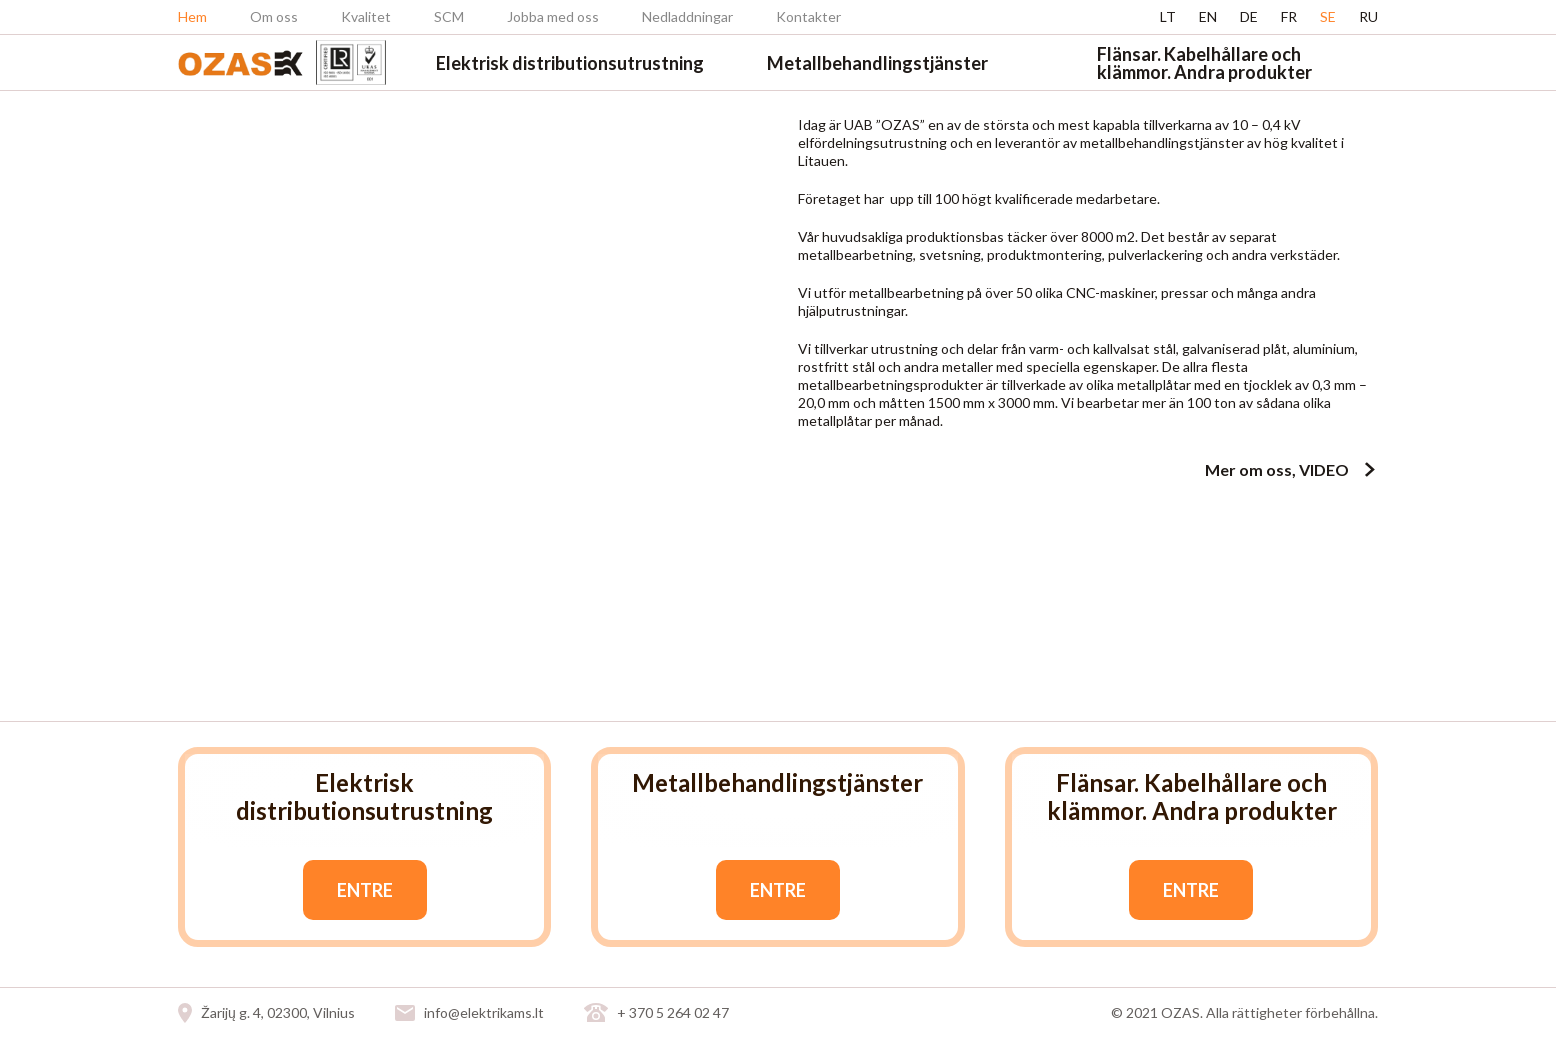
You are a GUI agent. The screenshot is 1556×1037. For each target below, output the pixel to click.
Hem (192, 16)
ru (1368, 16)
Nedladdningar (687, 16)
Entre (365, 890)
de (1249, 16)
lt (1168, 16)
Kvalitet (366, 16)
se (1328, 16)
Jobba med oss (553, 16)
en (1208, 16)
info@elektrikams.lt (484, 1012)
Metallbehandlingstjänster (877, 63)
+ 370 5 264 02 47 (673, 1012)
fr (1289, 16)
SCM (449, 16)
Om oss (274, 16)
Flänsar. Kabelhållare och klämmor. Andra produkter (1204, 63)
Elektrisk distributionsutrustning (570, 63)
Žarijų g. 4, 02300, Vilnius (278, 1012)
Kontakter (808, 16)
